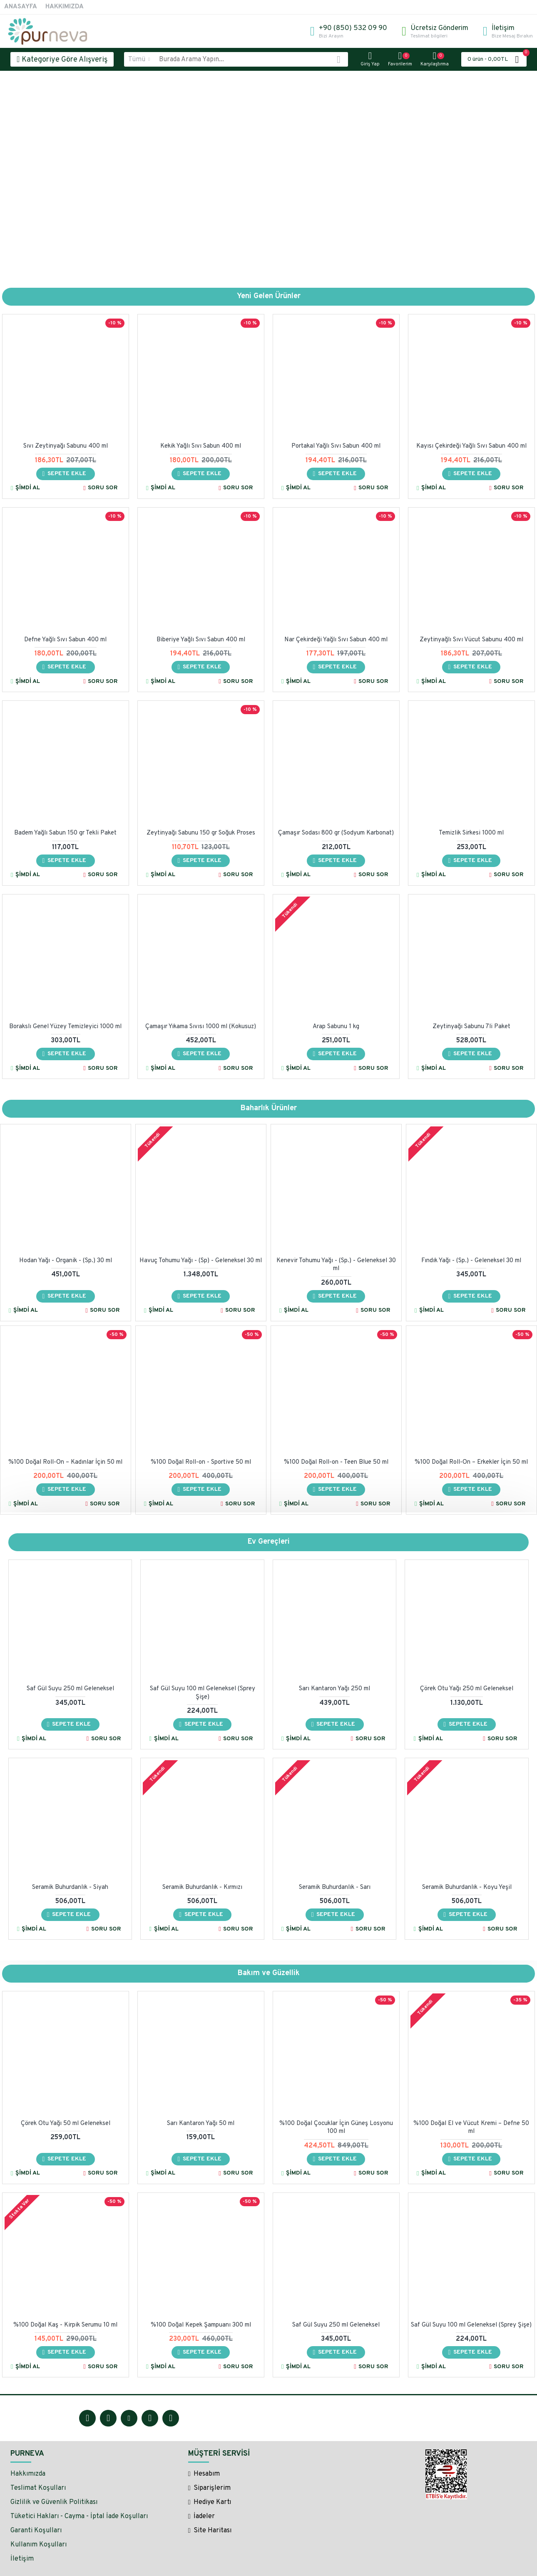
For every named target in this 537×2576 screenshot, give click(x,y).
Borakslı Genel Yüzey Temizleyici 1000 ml (65, 1027)
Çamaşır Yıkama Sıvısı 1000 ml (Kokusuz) (200, 1027)
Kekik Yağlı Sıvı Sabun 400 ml (200, 446)
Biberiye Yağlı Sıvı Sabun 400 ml (201, 640)
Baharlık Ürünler (269, 1108)
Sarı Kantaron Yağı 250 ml (334, 1689)
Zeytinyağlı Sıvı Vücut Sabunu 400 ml (471, 640)
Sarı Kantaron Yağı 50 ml (200, 2124)
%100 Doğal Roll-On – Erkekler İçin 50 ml (471, 1462)
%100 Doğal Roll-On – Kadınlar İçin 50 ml (65, 1462)
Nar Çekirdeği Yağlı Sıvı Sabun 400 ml (336, 640)
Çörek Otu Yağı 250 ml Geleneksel (466, 1689)
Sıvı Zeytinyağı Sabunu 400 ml (65, 446)
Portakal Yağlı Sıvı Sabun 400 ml (335, 446)
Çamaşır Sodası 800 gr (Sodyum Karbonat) (336, 833)
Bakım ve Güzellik (269, 1973)
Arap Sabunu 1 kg (336, 1027)
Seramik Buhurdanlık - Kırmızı (202, 1887)
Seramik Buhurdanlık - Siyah (70, 1887)
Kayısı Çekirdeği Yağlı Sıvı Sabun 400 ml (471, 446)
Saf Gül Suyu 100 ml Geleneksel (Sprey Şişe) (202, 1693)
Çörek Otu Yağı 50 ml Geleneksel (65, 2124)
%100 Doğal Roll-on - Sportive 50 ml (201, 1462)
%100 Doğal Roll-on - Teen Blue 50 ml (336, 1462)
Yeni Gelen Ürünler (269, 296)
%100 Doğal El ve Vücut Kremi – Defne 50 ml (471, 2128)
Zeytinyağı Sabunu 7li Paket (471, 1027)
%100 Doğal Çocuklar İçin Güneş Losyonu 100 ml (336, 2128)
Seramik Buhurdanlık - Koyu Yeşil (467, 1887)
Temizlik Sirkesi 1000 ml (471, 833)
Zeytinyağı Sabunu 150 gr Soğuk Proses (201, 833)
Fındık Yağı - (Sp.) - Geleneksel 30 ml (471, 1261)
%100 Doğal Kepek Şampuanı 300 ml (201, 2325)
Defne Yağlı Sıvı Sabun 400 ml (65, 640)
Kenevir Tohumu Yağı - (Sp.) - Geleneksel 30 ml (336, 1265)
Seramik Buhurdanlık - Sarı (334, 1887)
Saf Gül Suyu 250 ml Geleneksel (70, 1689)
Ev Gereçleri (269, 1542)
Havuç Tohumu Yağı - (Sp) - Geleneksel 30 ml (200, 1261)
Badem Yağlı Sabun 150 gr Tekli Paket (65, 833)
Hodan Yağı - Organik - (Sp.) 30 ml (65, 1261)
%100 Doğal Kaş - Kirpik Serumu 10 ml (65, 2325)
